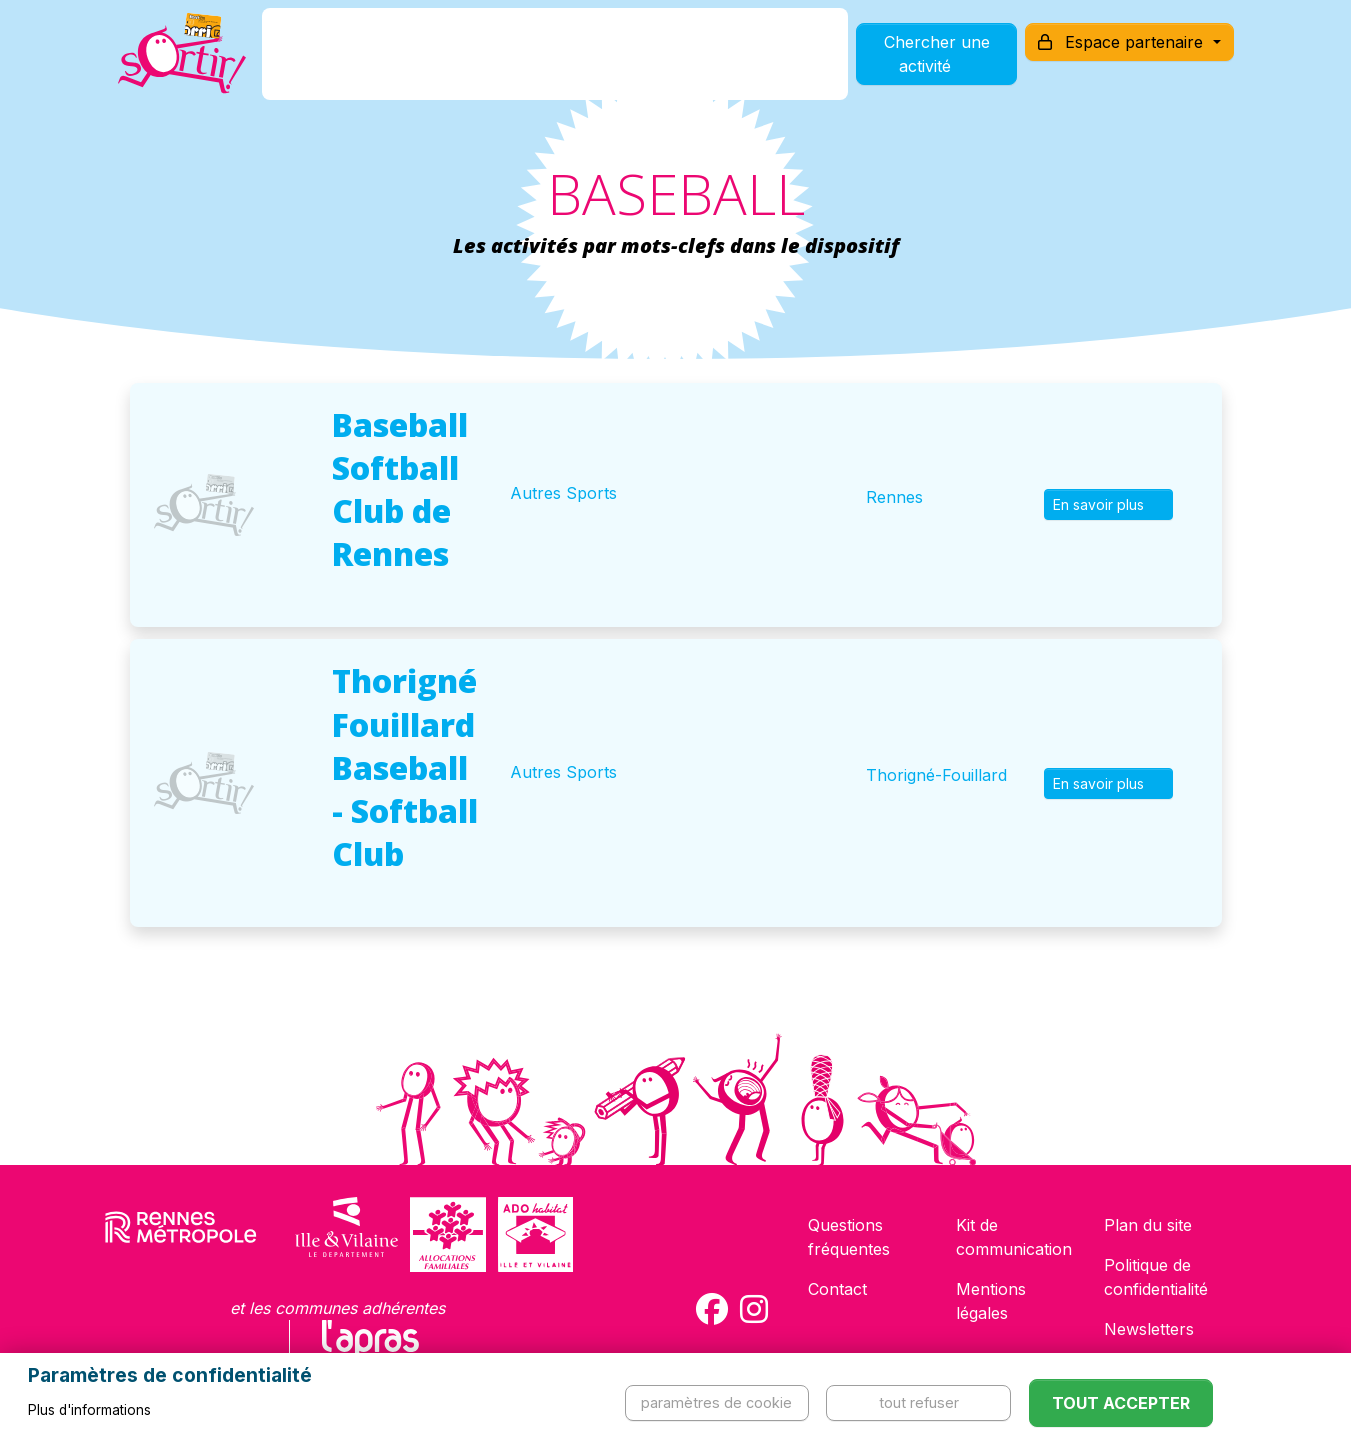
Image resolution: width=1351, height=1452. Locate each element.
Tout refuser (919, 1402)
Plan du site (1148, 1225)
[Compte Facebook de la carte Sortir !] (712, 1309)
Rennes (894, 497)
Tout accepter (1121, 1403)
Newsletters (1149, 1329)
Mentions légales (991, 1301)
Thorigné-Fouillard (936, 775)
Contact (837, 1289)
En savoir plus (1108, 504)
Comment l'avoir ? (509, 63)
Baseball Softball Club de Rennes (400, 489)
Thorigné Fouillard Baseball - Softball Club (405, 767)
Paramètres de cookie (716, 1402)
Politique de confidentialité (1156, 1277)
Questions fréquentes (849, 1237)
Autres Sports (563, 493)
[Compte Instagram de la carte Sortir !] (754, 1309)
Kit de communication (1014, 1237)
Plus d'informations (89, 1410)
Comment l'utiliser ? (697, 63)
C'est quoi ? (357, 63)
